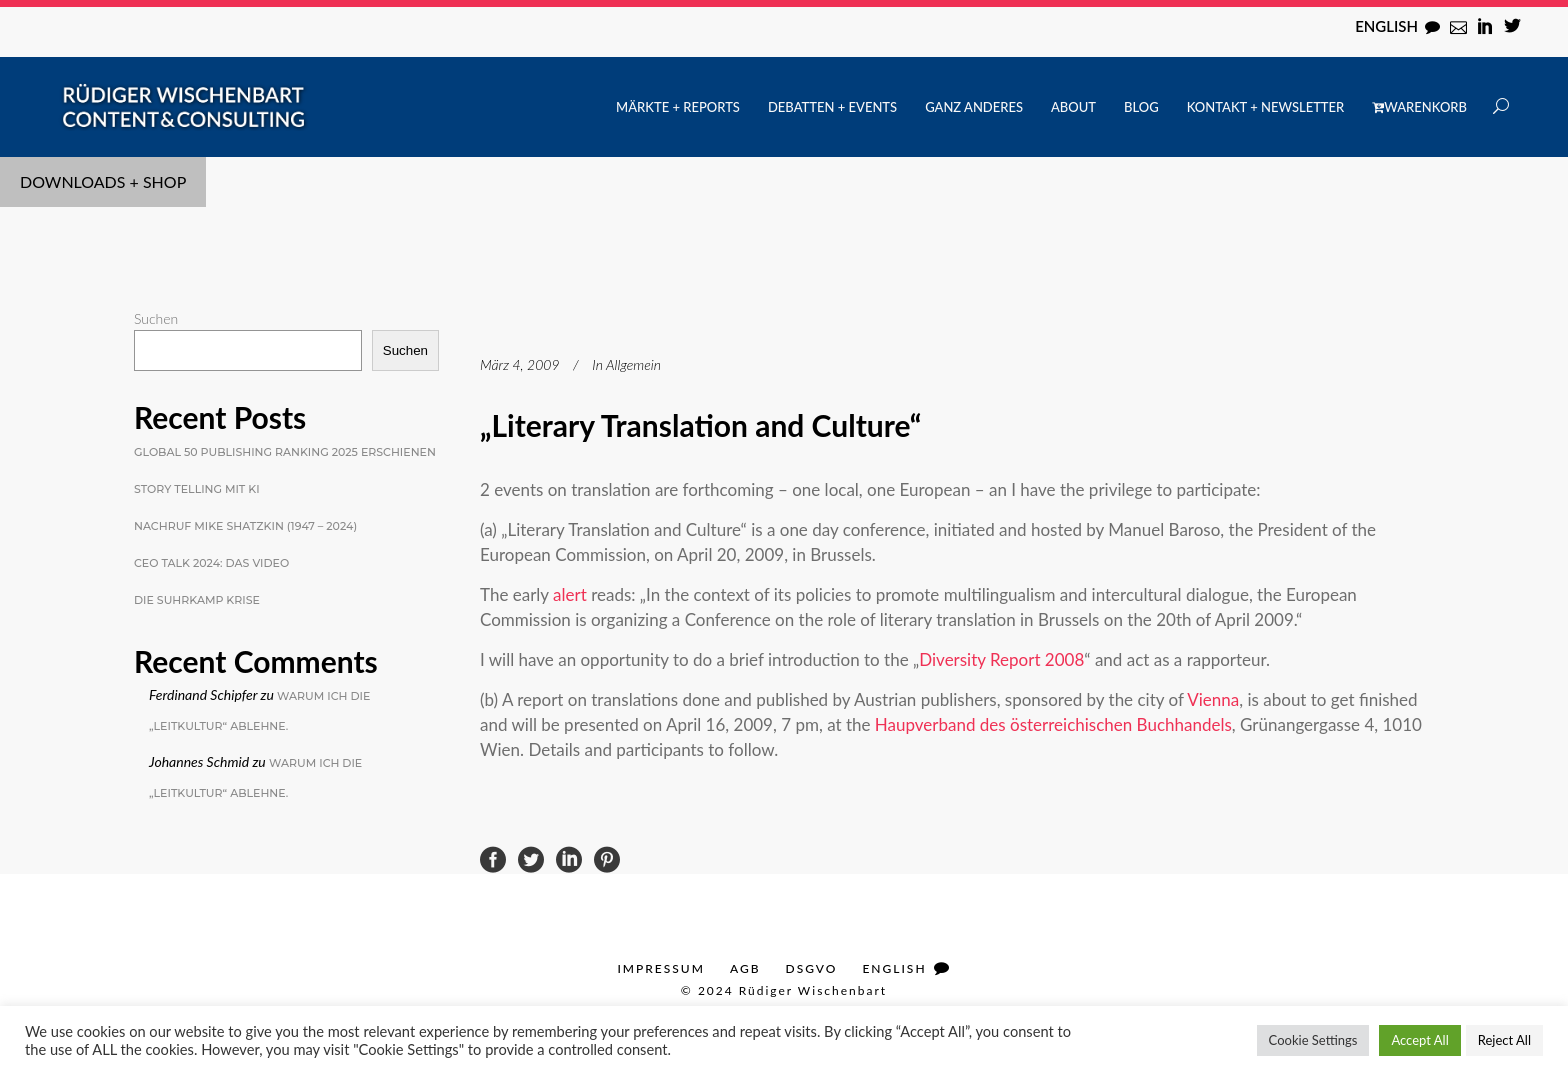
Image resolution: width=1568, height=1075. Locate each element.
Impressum (660, 968)
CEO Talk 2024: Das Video (211, 563)
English (1386, 26)
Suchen (156, 318)
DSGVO (812, 968)
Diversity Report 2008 (1001, 659)
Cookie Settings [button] (1313, 1040)
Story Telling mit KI (197, 489)
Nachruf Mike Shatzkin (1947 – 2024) (245, 526)
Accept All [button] (1419, 1040)
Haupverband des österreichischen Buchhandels (1053, 724)
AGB (745, 968)
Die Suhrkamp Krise (197, 600)
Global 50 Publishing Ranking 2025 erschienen (285, 452)
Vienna (1213, 699)
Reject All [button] (1504, 1040)
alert (572, 594)
